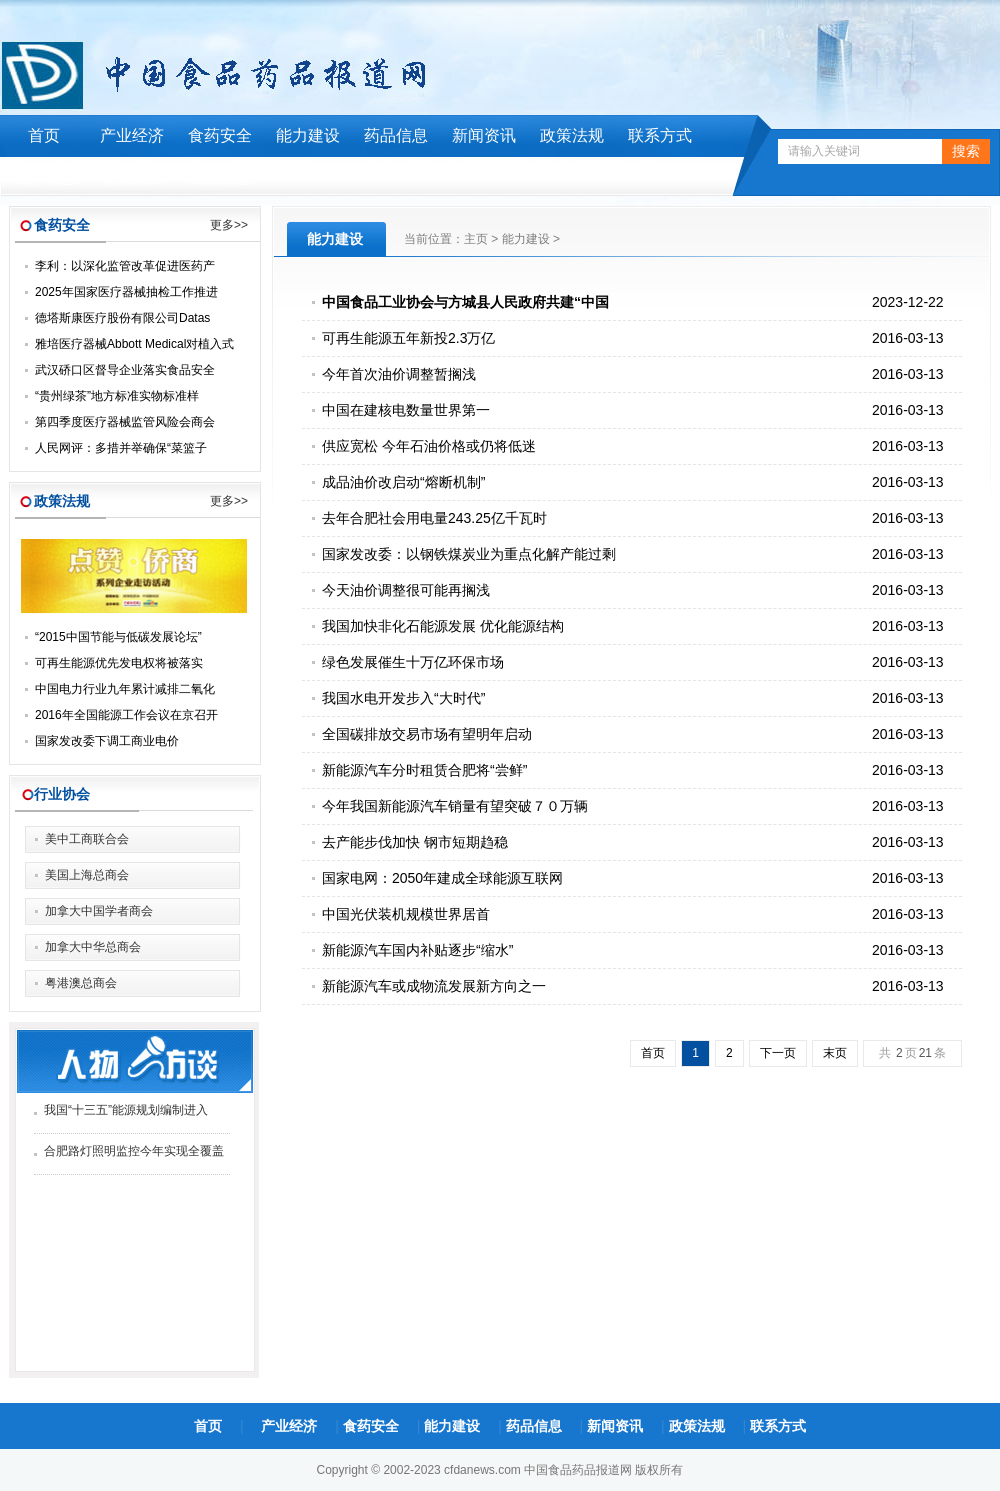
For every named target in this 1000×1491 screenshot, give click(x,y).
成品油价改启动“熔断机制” (403, 482)
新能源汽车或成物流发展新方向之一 (434, 986)
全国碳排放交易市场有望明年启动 (427, 734)
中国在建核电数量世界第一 (406, 410)
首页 (44, 135)
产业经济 (132, 135)
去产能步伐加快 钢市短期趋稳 (415, 842)
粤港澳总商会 (81, 983)
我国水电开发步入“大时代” (403, 698)
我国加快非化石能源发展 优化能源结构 (443, 626)
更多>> (229, 225)
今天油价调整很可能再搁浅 (406, 590)
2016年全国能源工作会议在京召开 (126, 715)
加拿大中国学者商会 (99, 911)
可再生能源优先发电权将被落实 (119, 663)
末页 (835, 1053)
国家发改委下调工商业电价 (107, 741)
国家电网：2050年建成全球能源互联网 (442, 878)
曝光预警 (132, 177)
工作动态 (44, 177)
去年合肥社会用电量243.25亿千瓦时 (434, 518)
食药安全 (220, 135)
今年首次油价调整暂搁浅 (399, 374)
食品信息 (220, 177)
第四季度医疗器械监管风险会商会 (125, 422)
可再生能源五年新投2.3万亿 (408, 338)
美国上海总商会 (87, 875)
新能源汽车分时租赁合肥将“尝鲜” (424, 770)
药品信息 (396, 135)
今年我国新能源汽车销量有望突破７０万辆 (455, 806)
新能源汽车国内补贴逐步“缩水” (417, 950)
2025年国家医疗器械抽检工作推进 (126, 292)
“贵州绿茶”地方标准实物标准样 (117, 396)
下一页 (778, 1053)
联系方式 (660, 135)
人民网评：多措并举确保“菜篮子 (121, 448)
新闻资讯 (484, 135)
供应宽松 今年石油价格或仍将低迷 (429, 446)
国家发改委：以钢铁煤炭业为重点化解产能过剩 (469, 554)
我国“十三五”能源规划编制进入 (126, 1110)
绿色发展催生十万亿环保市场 (413, 662)
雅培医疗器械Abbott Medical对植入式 (134, 344)
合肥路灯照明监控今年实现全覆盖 (134, 1151)
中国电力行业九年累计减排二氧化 (125, 689)
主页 (476, 239)
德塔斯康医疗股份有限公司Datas (122, 318)
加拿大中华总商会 (93, 947)
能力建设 (308, 135)
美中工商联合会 (87, 839)
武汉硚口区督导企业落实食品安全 (125, 370)
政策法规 (572, 135)
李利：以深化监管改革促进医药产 (125, 266)
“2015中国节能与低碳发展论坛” (118, 637)
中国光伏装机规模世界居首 (406, 914)
